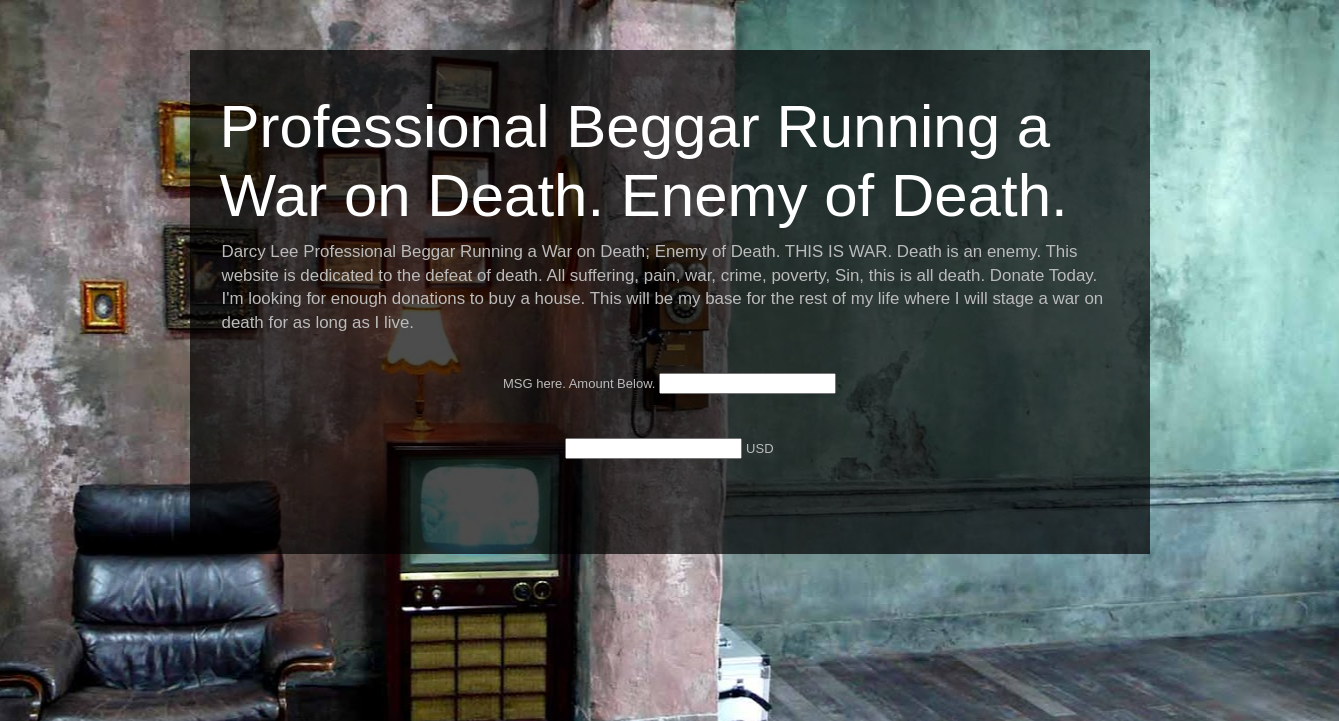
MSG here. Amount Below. (581, 383)
